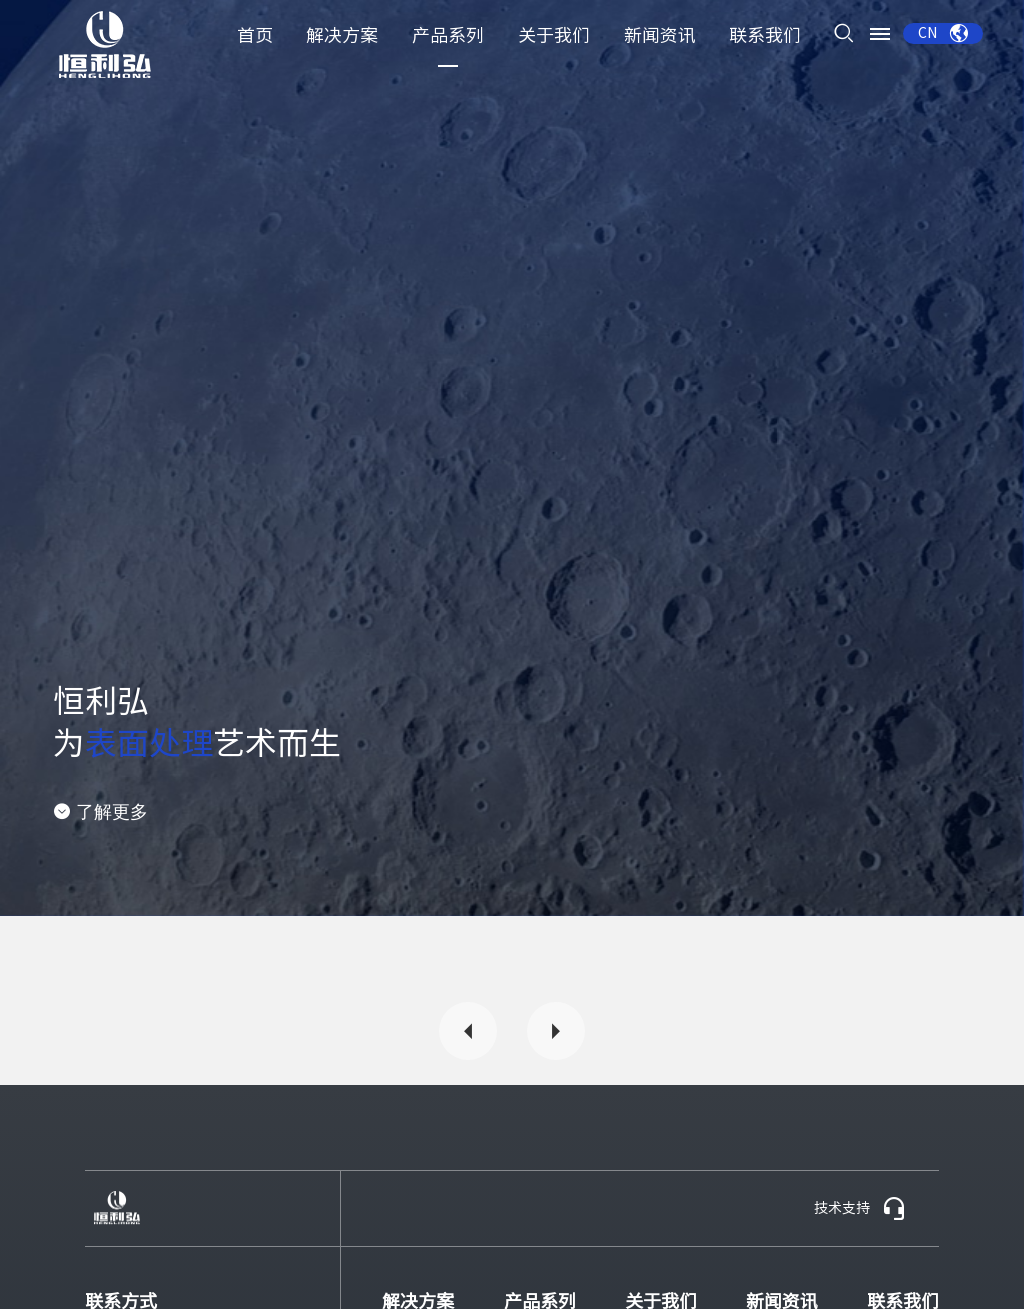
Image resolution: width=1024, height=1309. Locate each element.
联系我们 (765, 35)
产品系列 (448, 35)
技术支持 (861, 1209)
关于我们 (554, 35)
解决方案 (342, 35)
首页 (255, 35)
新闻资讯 (660, 35)
